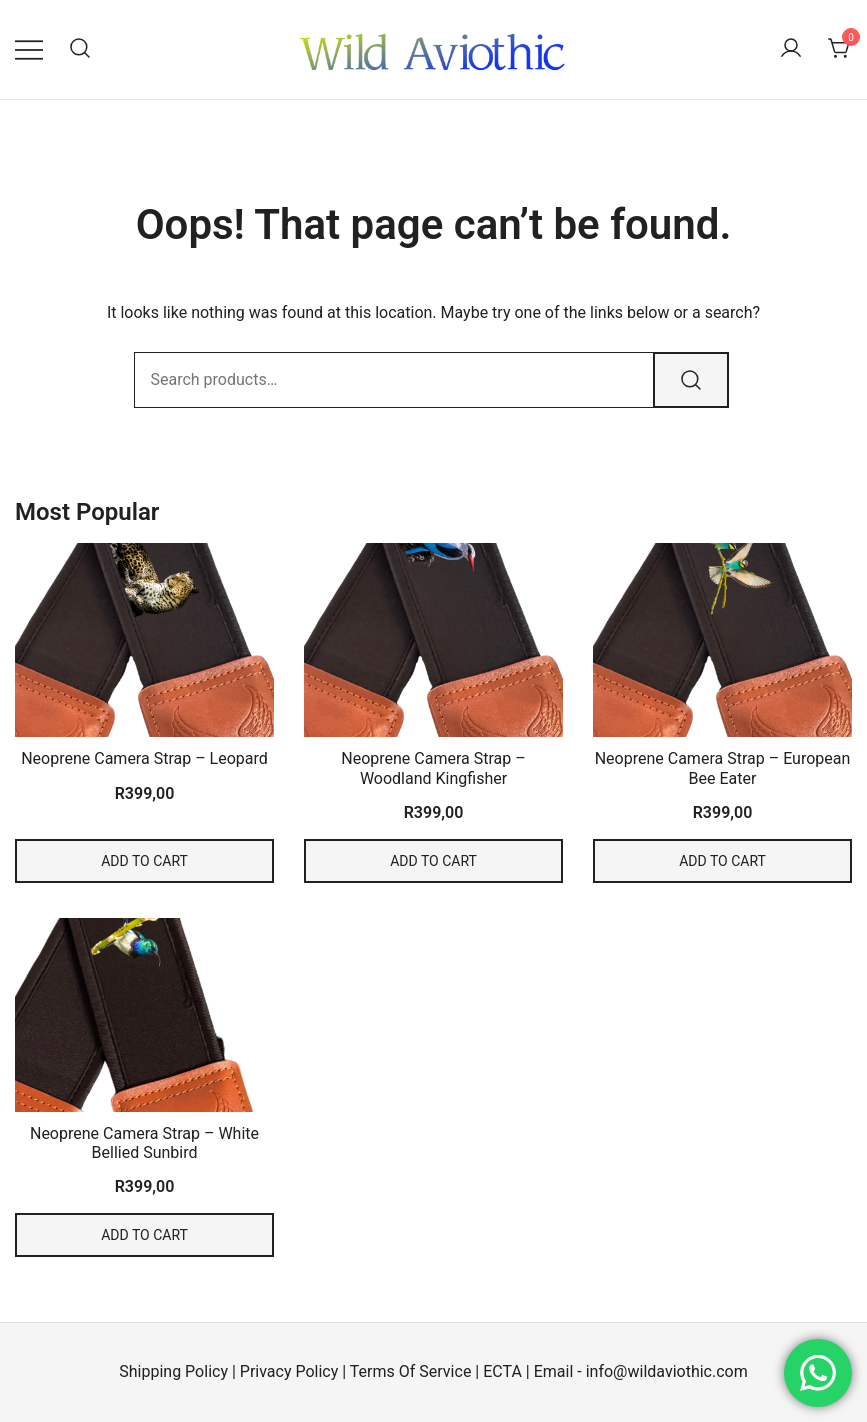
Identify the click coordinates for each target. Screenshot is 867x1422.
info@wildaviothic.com (667, 1371)
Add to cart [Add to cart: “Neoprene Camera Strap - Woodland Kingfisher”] (433, 861)
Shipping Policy (173, 1371)
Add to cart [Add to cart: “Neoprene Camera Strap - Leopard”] (144, 861)
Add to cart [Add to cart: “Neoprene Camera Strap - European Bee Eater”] (722, 861)
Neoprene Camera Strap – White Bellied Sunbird (144, 1143)
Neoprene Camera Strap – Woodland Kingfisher (433, 768)
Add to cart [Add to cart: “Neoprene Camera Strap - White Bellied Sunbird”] (144, 1235)
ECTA (502, 1371)
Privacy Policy (289, 1371)
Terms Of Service (411, 1371)
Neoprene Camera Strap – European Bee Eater (723, 768)
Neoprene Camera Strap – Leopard (144, 758)
